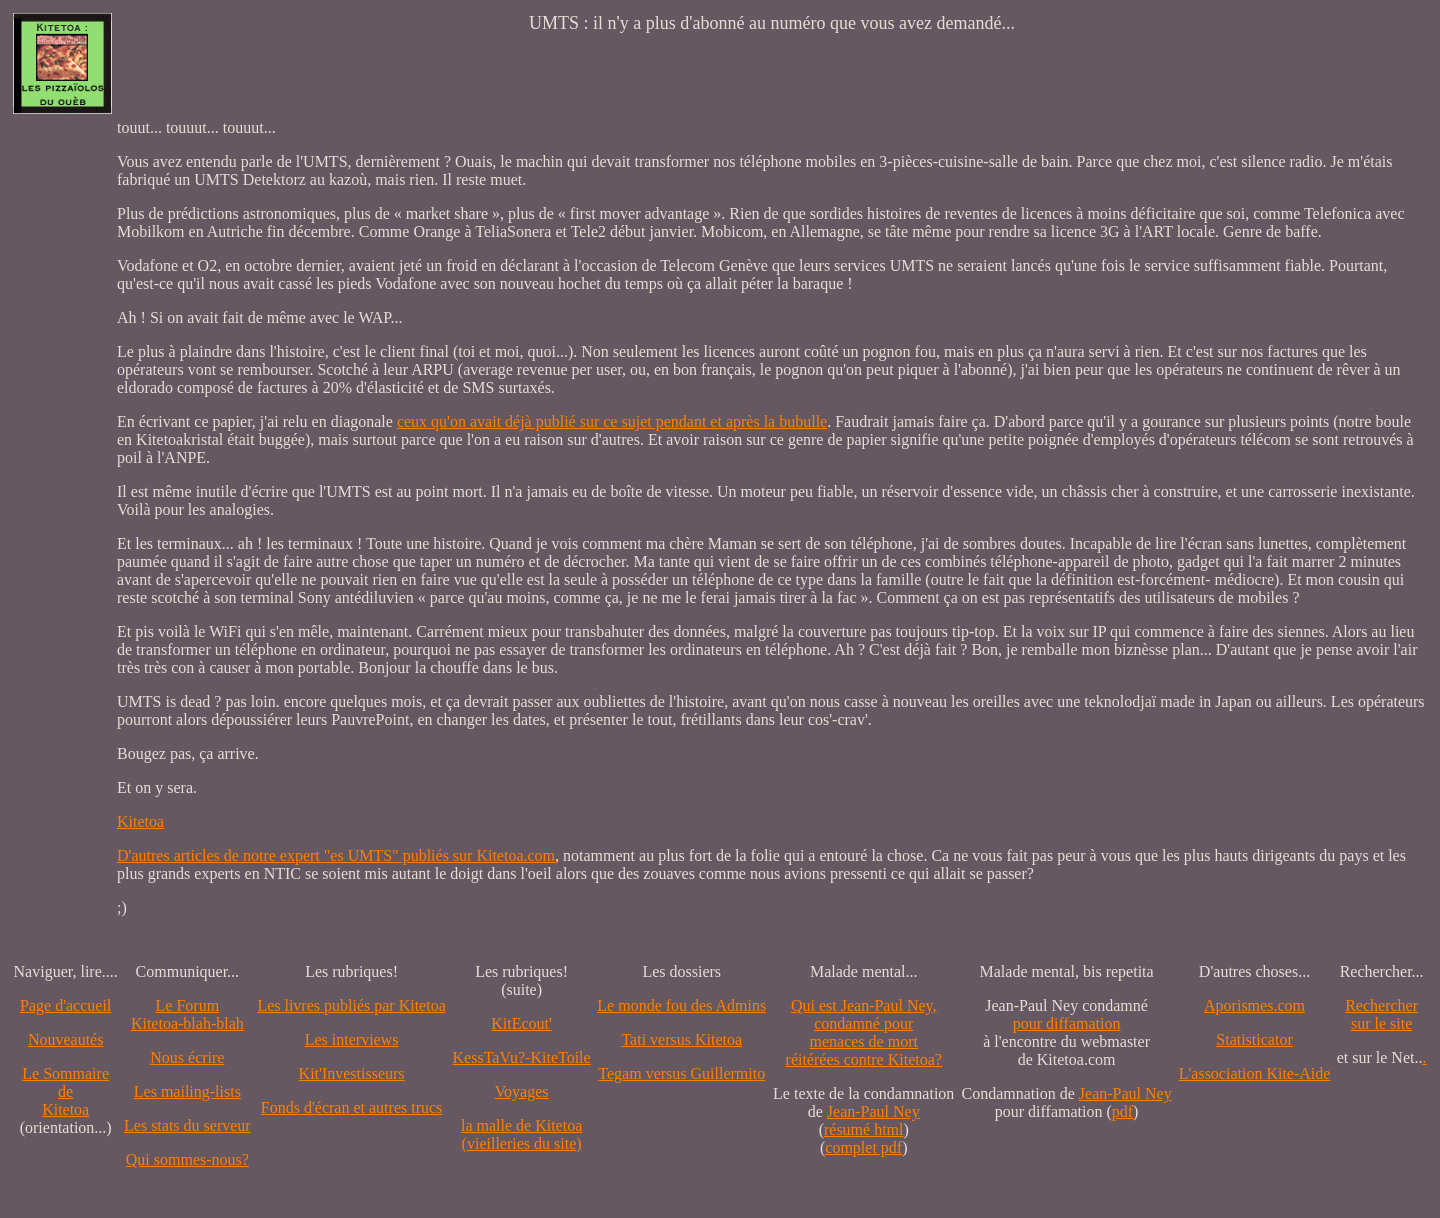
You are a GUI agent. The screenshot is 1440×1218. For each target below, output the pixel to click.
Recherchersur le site (1381, 1014)
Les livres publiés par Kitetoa (351, 1005)
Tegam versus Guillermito (681, 1073)
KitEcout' (521, 1023)
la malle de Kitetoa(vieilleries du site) (521, 1134)
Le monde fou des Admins (681, 1005)
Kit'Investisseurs (352, 1073)
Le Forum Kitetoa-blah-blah (187, 1014)
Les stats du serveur (187, 1125)
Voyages (522, 1091)
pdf (1122, 1111)
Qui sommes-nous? (187, 1159)
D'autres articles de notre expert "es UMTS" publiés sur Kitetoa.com (336, 855)
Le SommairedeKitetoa (65, 1091)
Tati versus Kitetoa (681, 1039)
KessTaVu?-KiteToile (522, 1057)
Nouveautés (66, 1039)
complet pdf (863, 1147)
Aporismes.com (1254, 1005)
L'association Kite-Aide (1255, 1073)
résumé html (864, 1129)
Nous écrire (187, 1057)
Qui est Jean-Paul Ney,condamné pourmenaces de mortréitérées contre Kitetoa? (864, 1032)
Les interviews (352, 1039)
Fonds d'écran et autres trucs (352, 1107)
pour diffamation (1067, 1023)
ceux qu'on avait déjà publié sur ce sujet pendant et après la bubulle (612, 421)
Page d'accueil (65, 1005)
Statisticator (1254, 1039)
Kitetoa (140, 821)
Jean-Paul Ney (873, 1111)
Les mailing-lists (187, 1091)
